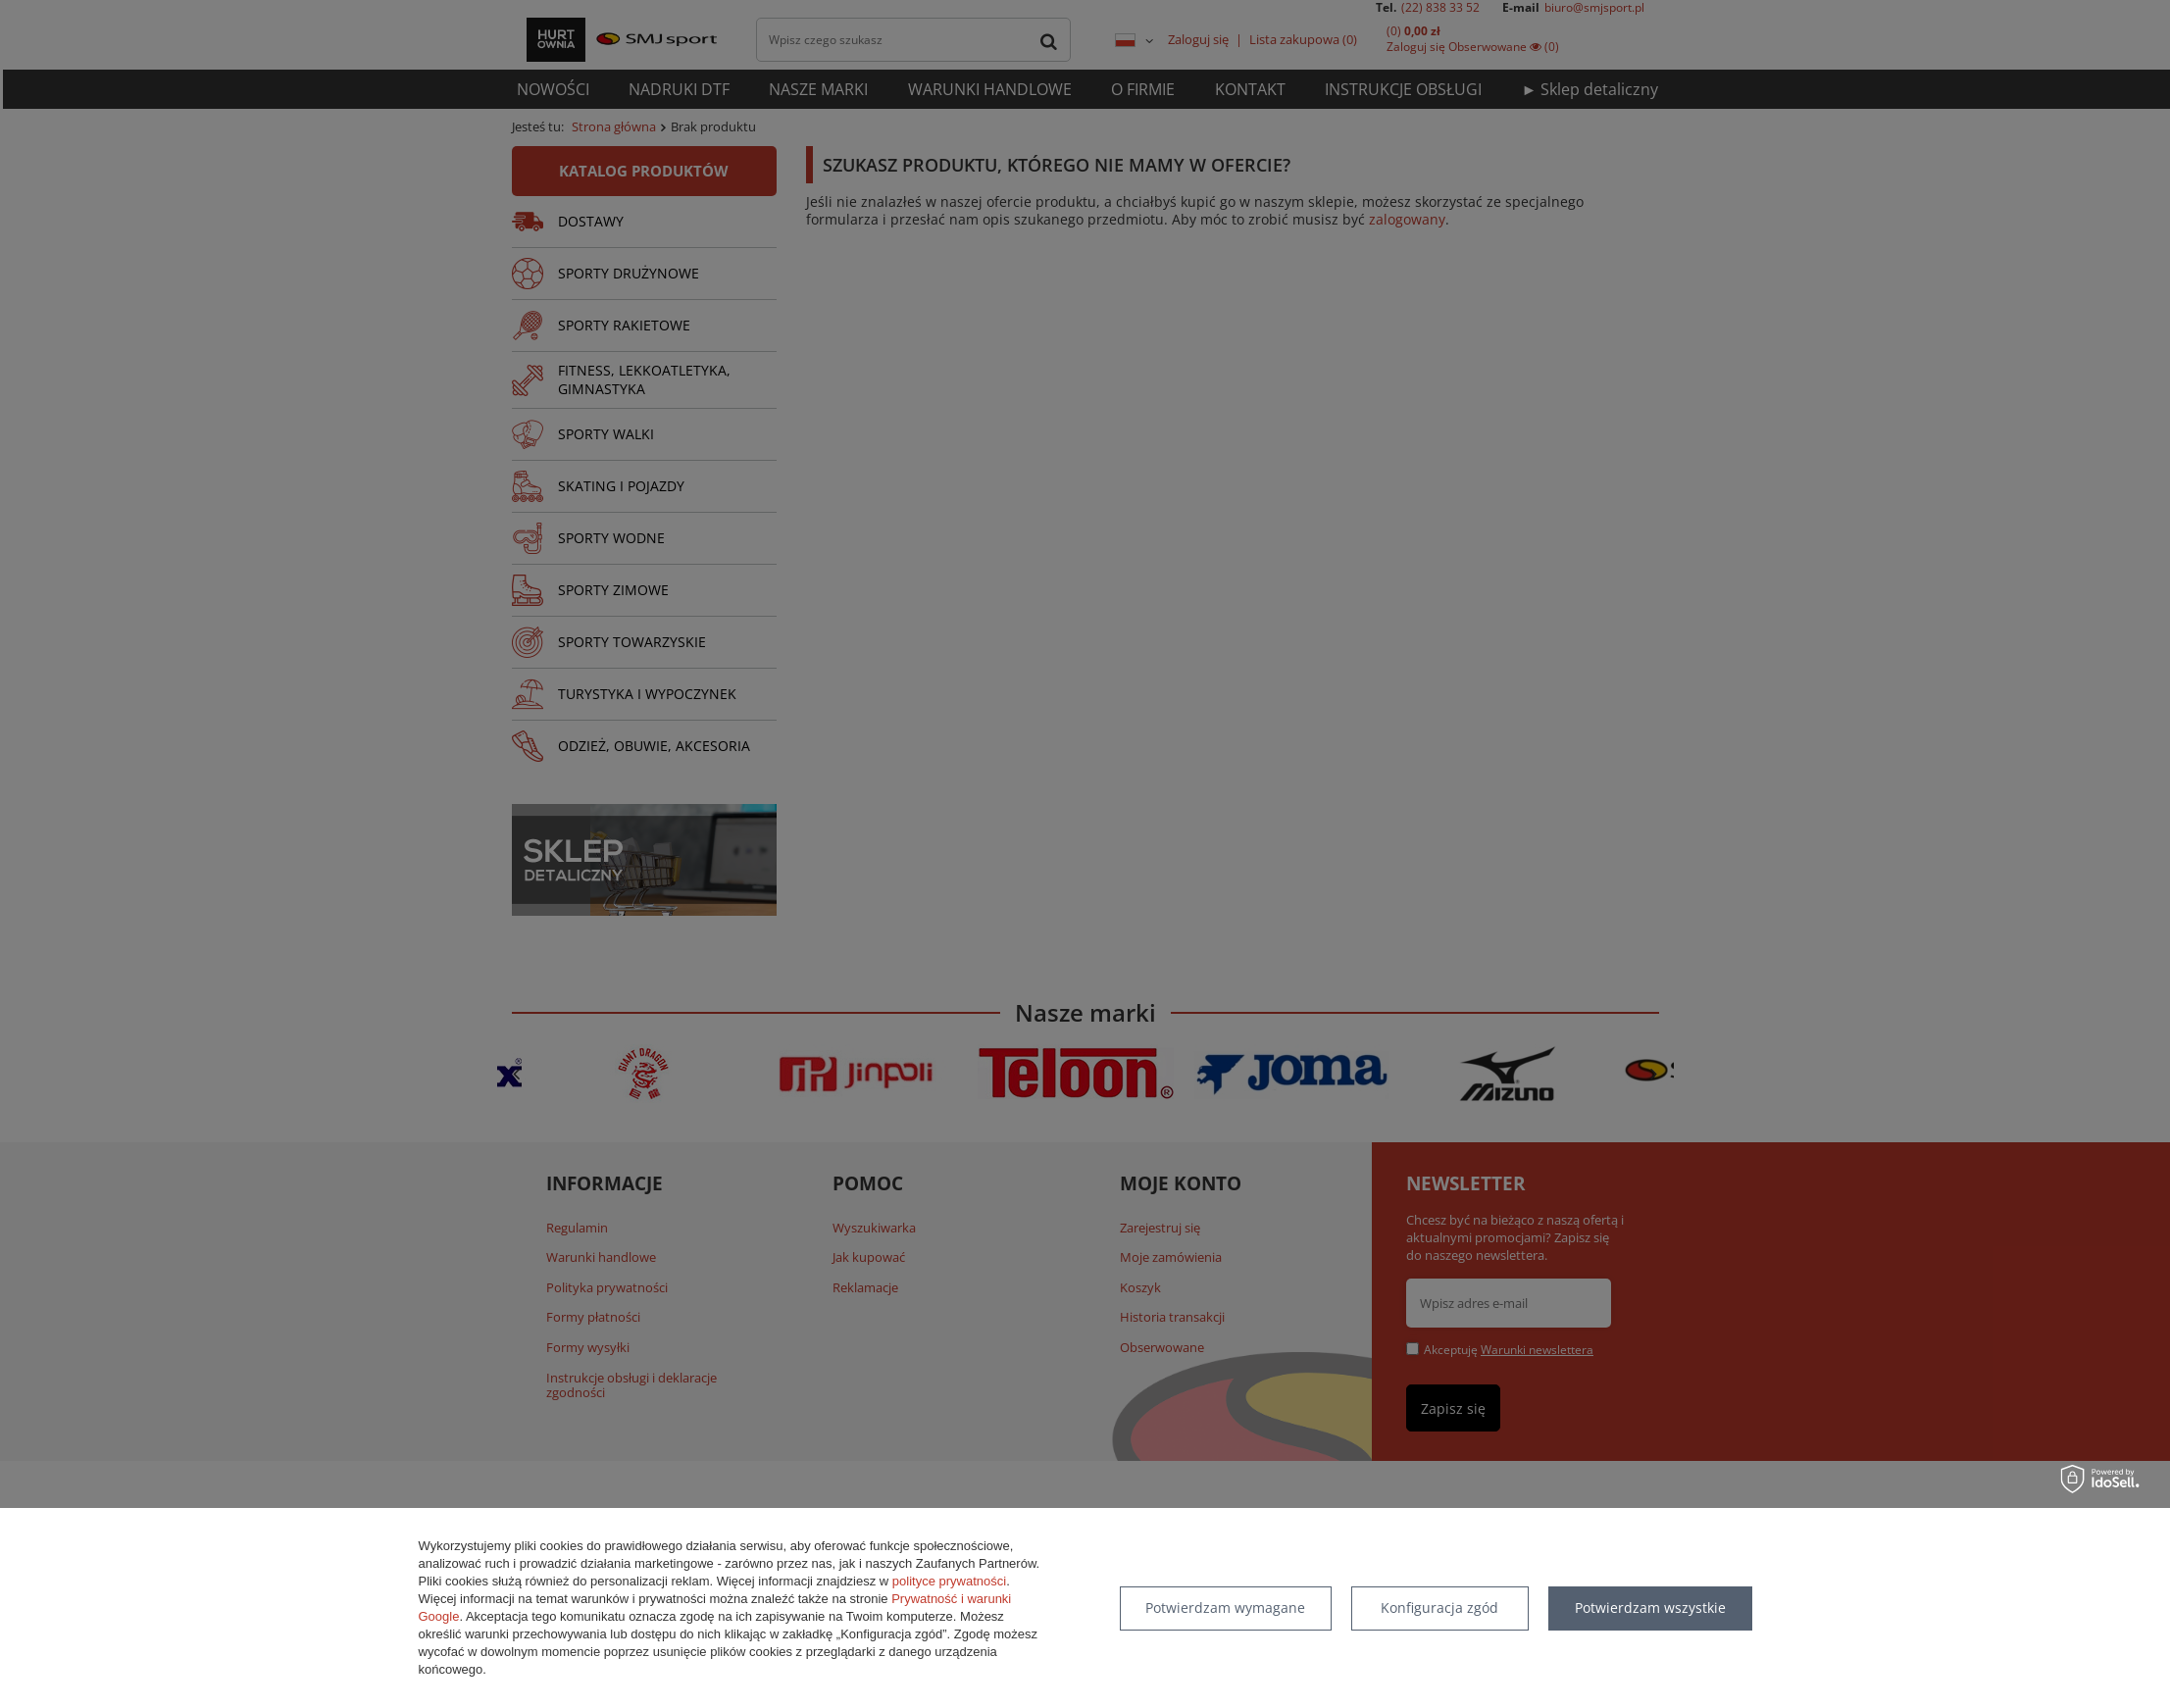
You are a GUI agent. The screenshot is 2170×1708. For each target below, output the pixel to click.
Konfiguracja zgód (1439, 1607)
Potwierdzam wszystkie (1650, 1607)
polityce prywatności (949, 1581)
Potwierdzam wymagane (1225, 1607)
